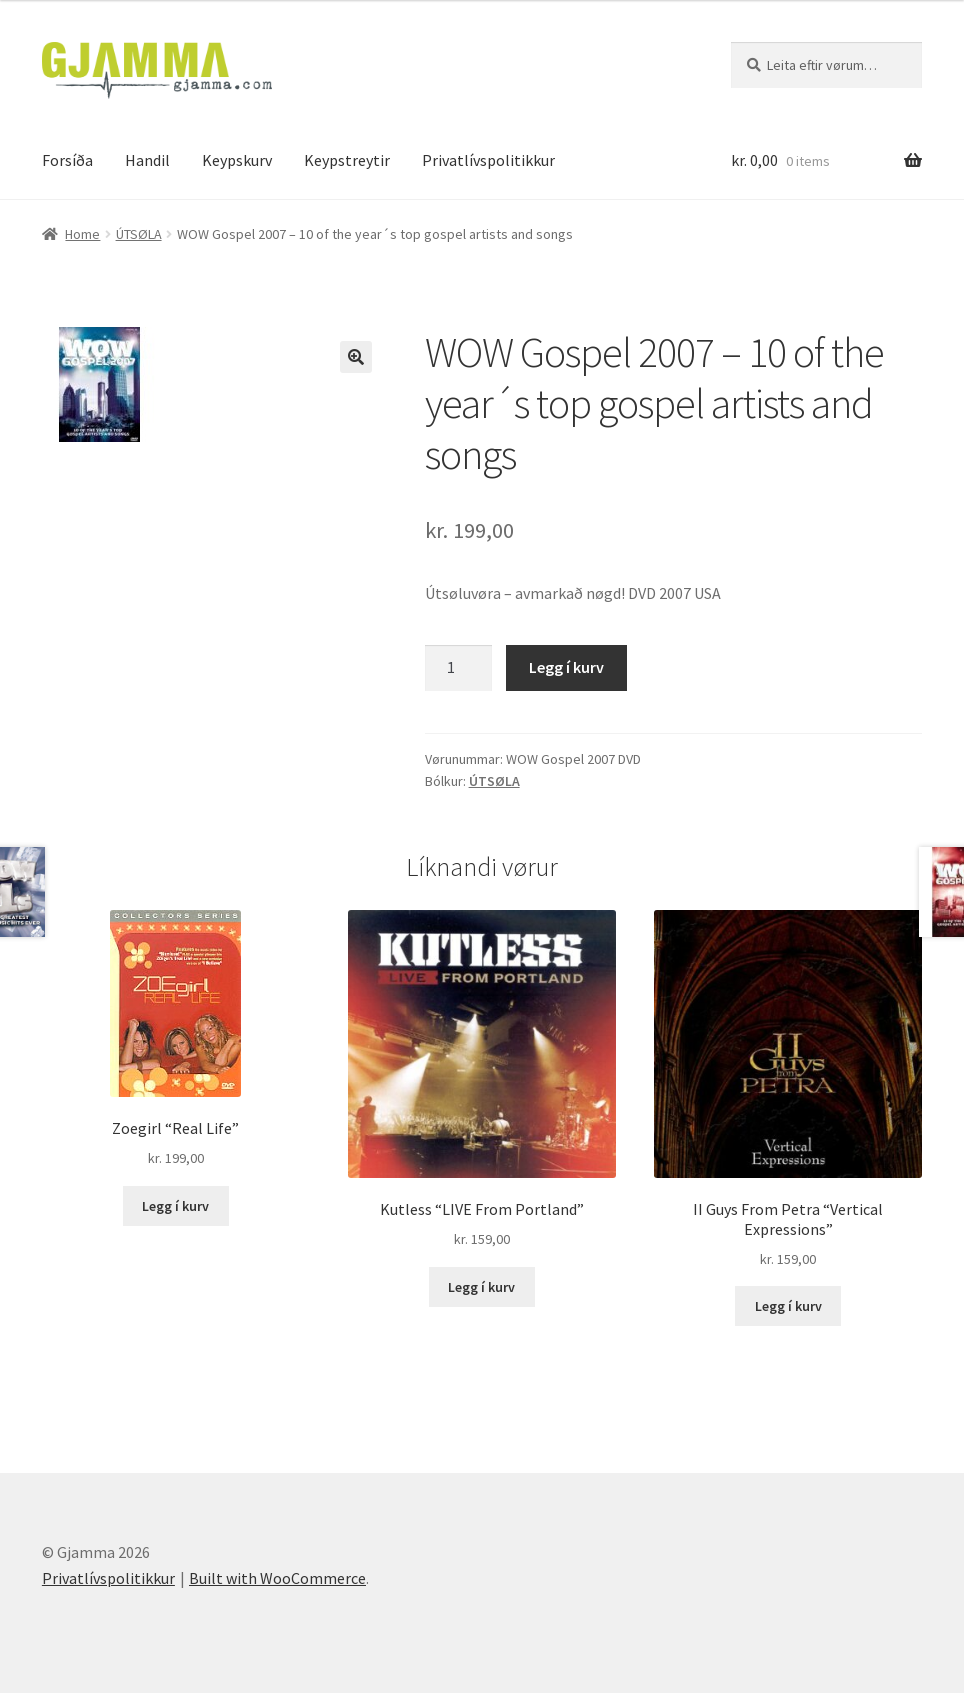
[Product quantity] (459, 668)
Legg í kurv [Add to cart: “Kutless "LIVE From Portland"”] (481, 1287)
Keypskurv (237, 160)
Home (82, 234)
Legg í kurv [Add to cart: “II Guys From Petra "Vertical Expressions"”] (788, 1306)
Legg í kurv (566, 667)
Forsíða (67, 160)
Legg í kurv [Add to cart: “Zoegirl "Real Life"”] (175, 1206)
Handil (147, 160)
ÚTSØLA (139, 234)
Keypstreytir (347, 160)
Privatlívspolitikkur (488, 160)
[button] (356, 357)
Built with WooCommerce (277, 1578)
